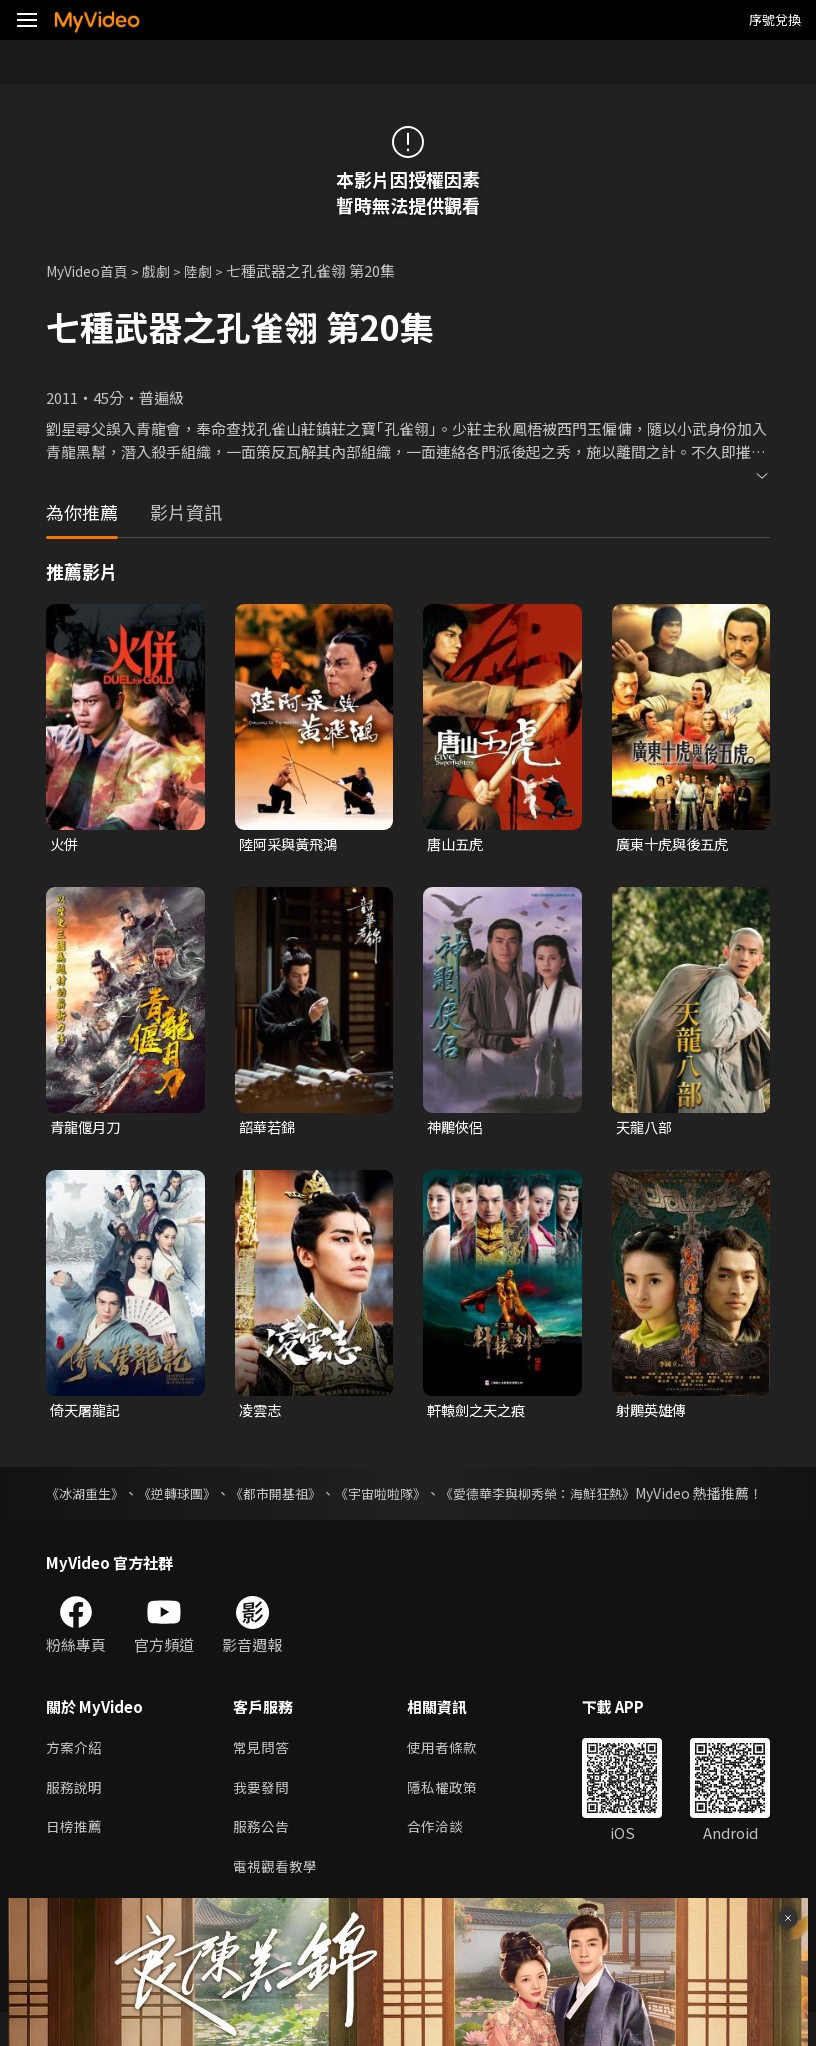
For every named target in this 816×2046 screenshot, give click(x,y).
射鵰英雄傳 (653, 1413)
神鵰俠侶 (457, 1129)
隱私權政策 (450, 1815)
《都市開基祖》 (294, 1497)
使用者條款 (450, 1773)
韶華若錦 (269, 1129)
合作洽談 (443, 1857)
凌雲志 (261, 1413)
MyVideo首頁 (91, 270)
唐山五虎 (457, 844)
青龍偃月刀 (87, 1129)
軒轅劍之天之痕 (479, 1413)
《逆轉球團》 (188, 1497)
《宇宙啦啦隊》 (408, 1497)
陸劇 (210, 270)
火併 (65, 844)
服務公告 (263, 1857)
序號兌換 (775, 19)
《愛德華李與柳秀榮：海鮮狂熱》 (577, 1497)
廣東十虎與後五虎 (676, 844)
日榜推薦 (76, 1857)
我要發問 (263, 1815)
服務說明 (76, 1815)
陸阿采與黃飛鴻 (291, 844)
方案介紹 (76, 1773)
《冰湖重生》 (88, 1497)
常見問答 (263, 1773)
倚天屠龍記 (87, 1413)
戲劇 (166, 270)
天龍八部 (646, 1129)
